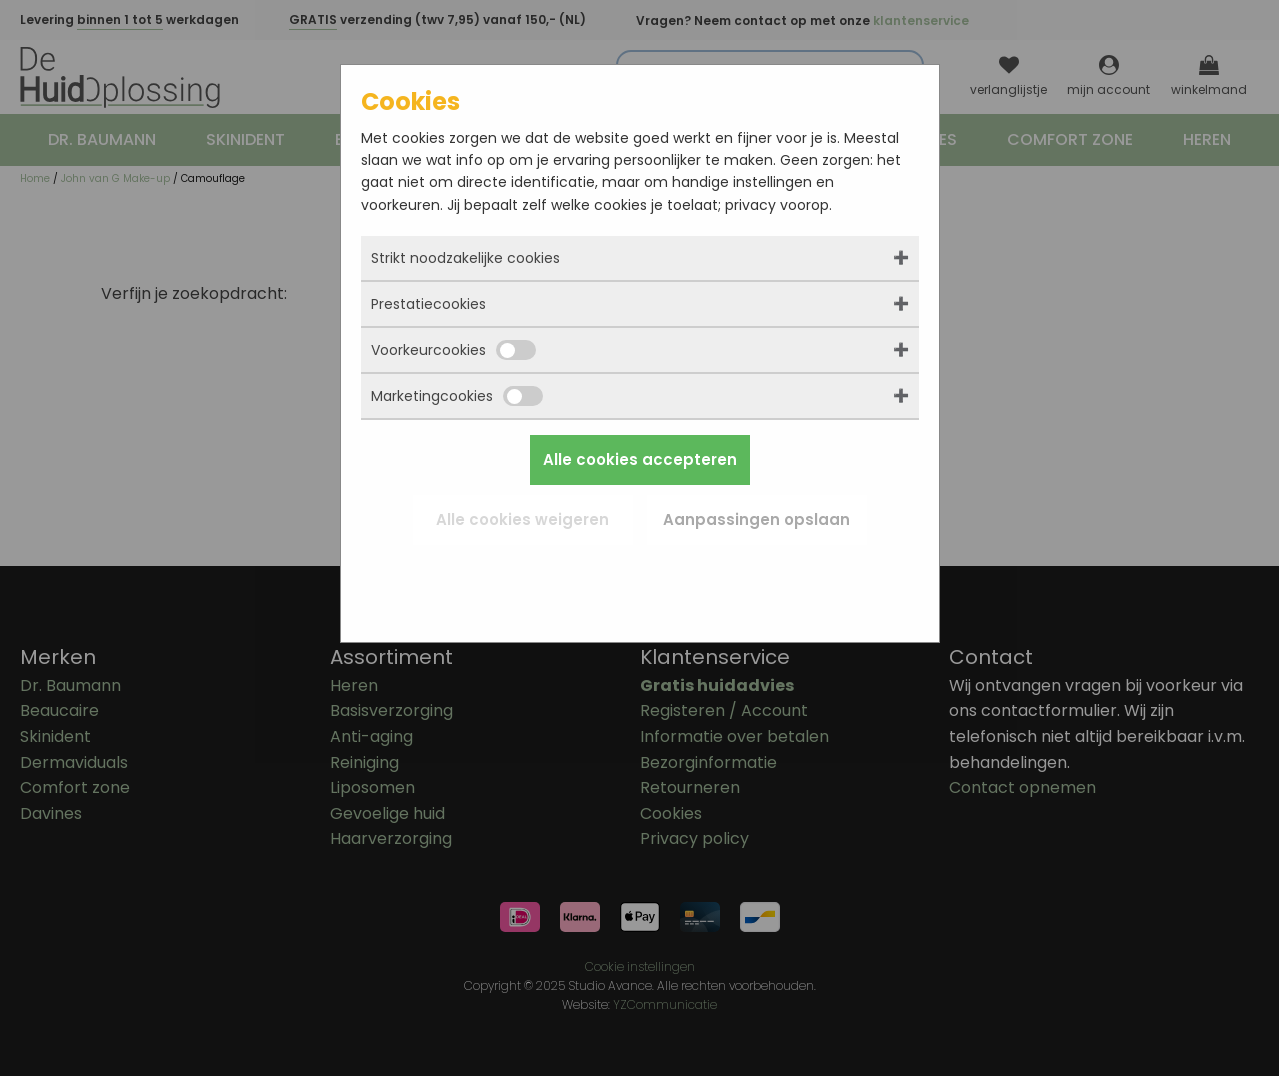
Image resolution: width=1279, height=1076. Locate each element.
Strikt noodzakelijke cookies (465, 258)
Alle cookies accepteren (640, 459)
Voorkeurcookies (453, 350)
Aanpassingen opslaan (756, 519)
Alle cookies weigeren (522, 519)
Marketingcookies (457, 396)
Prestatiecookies (428, 304)
